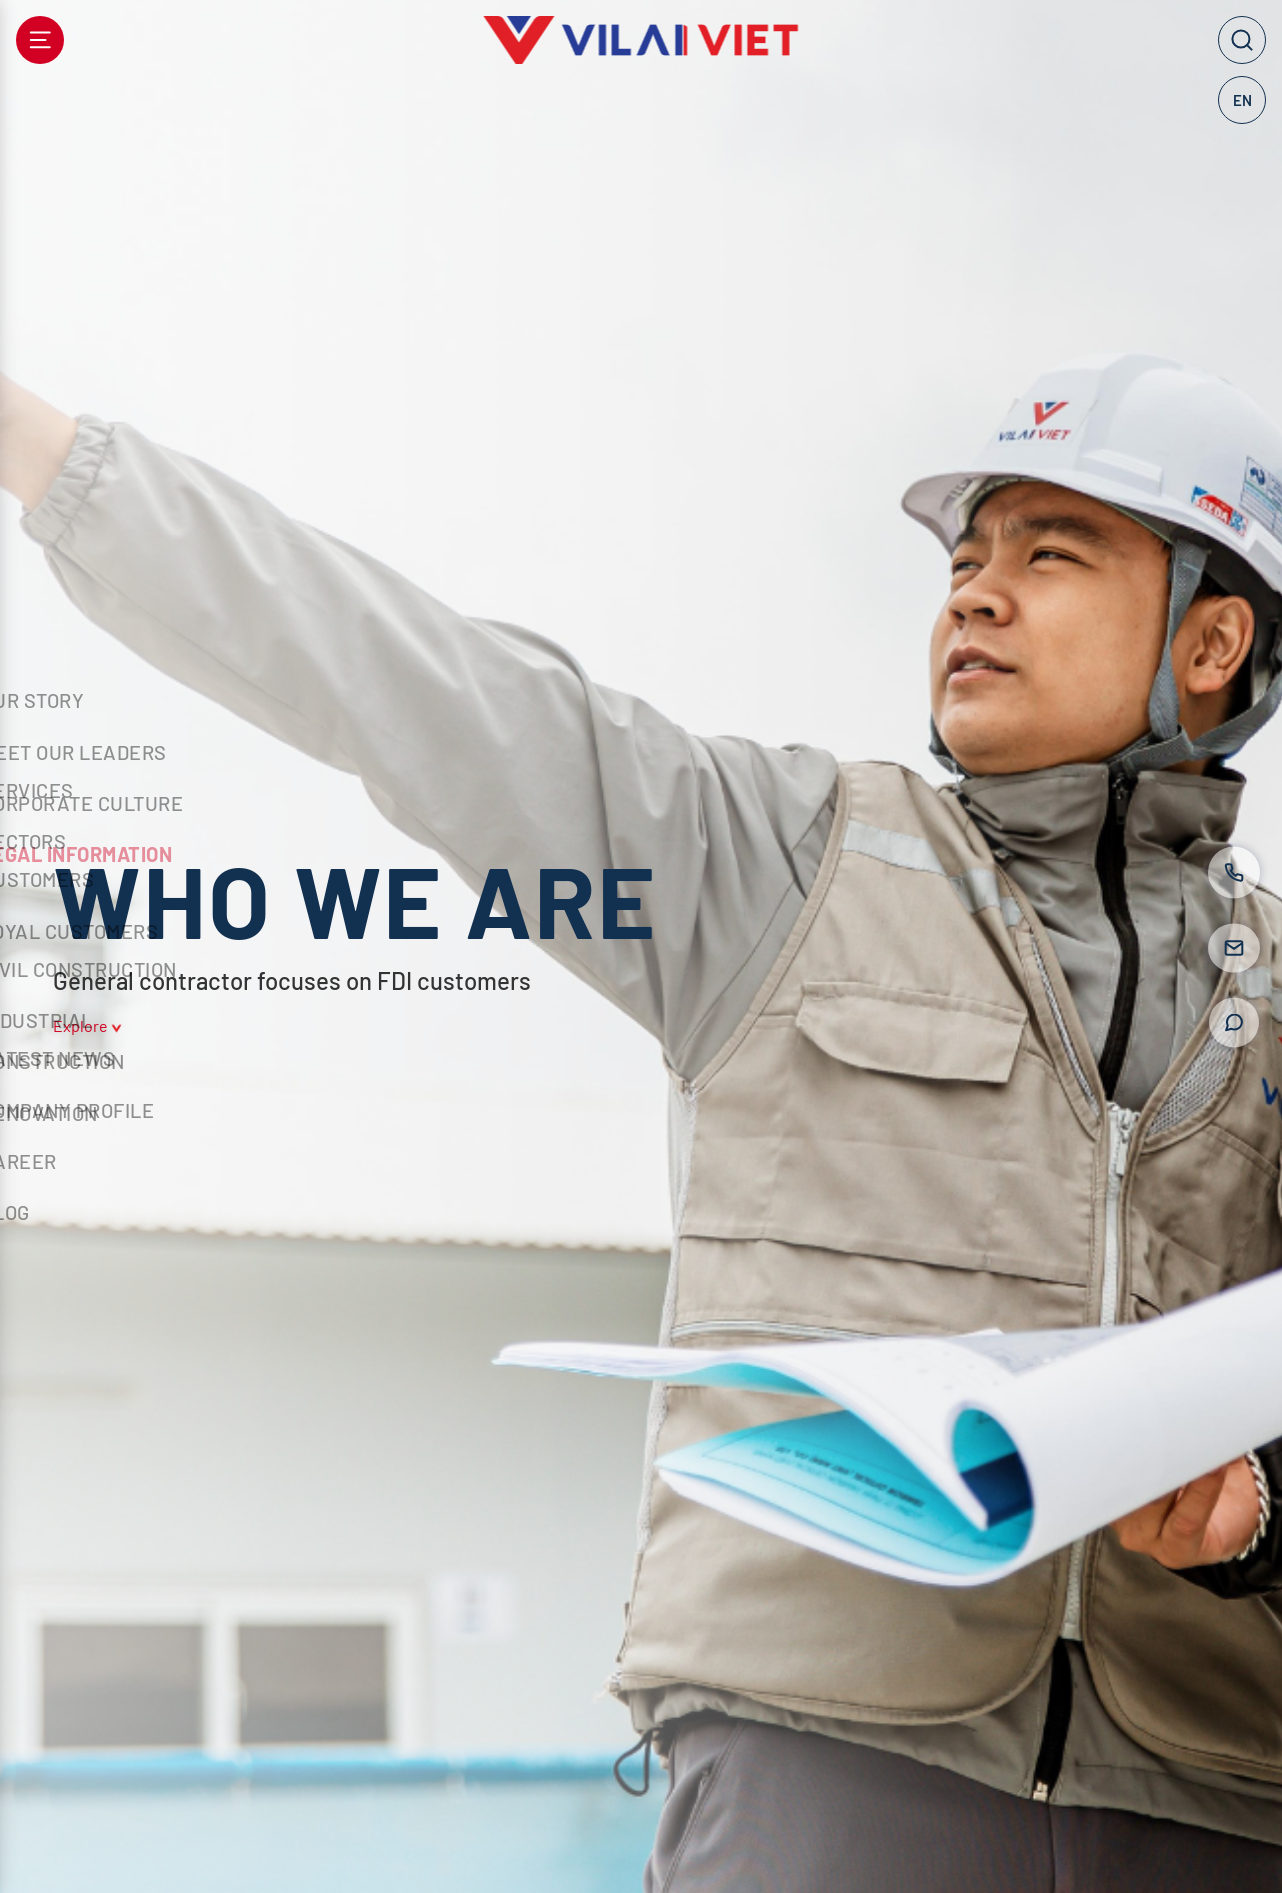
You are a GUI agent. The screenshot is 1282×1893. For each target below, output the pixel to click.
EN (1242, 100)
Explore (87, 1026)
